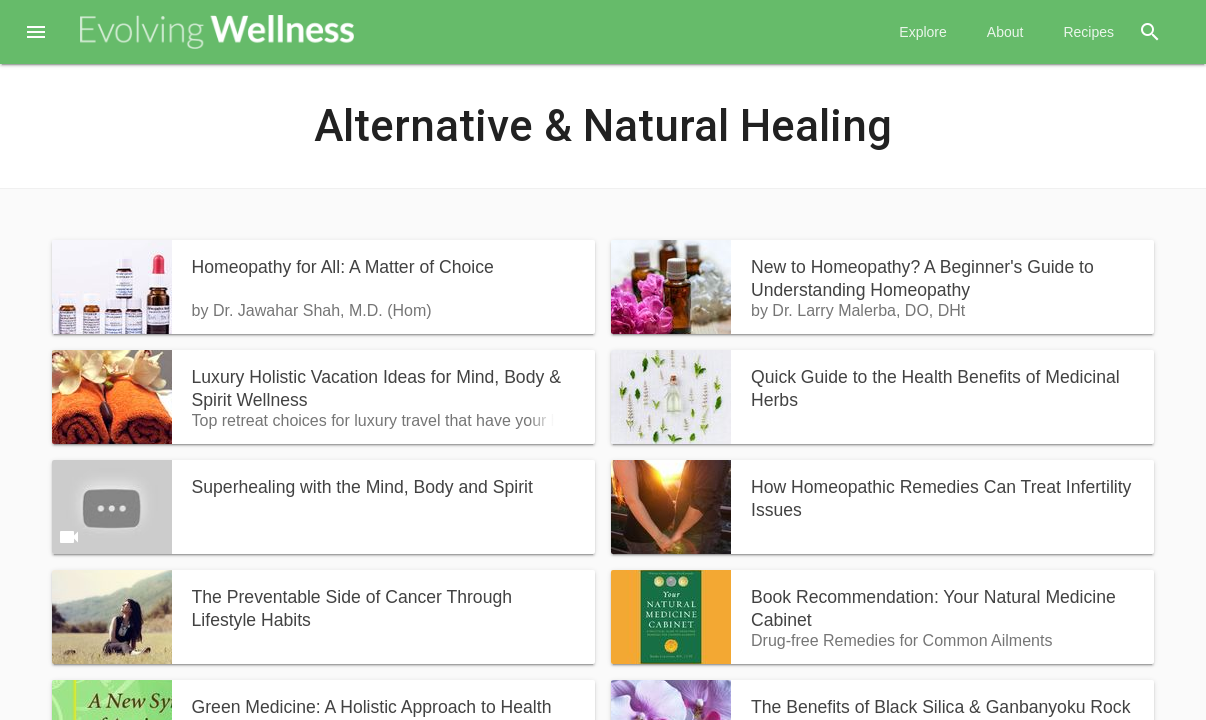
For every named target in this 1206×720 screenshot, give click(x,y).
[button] (36, 34)
